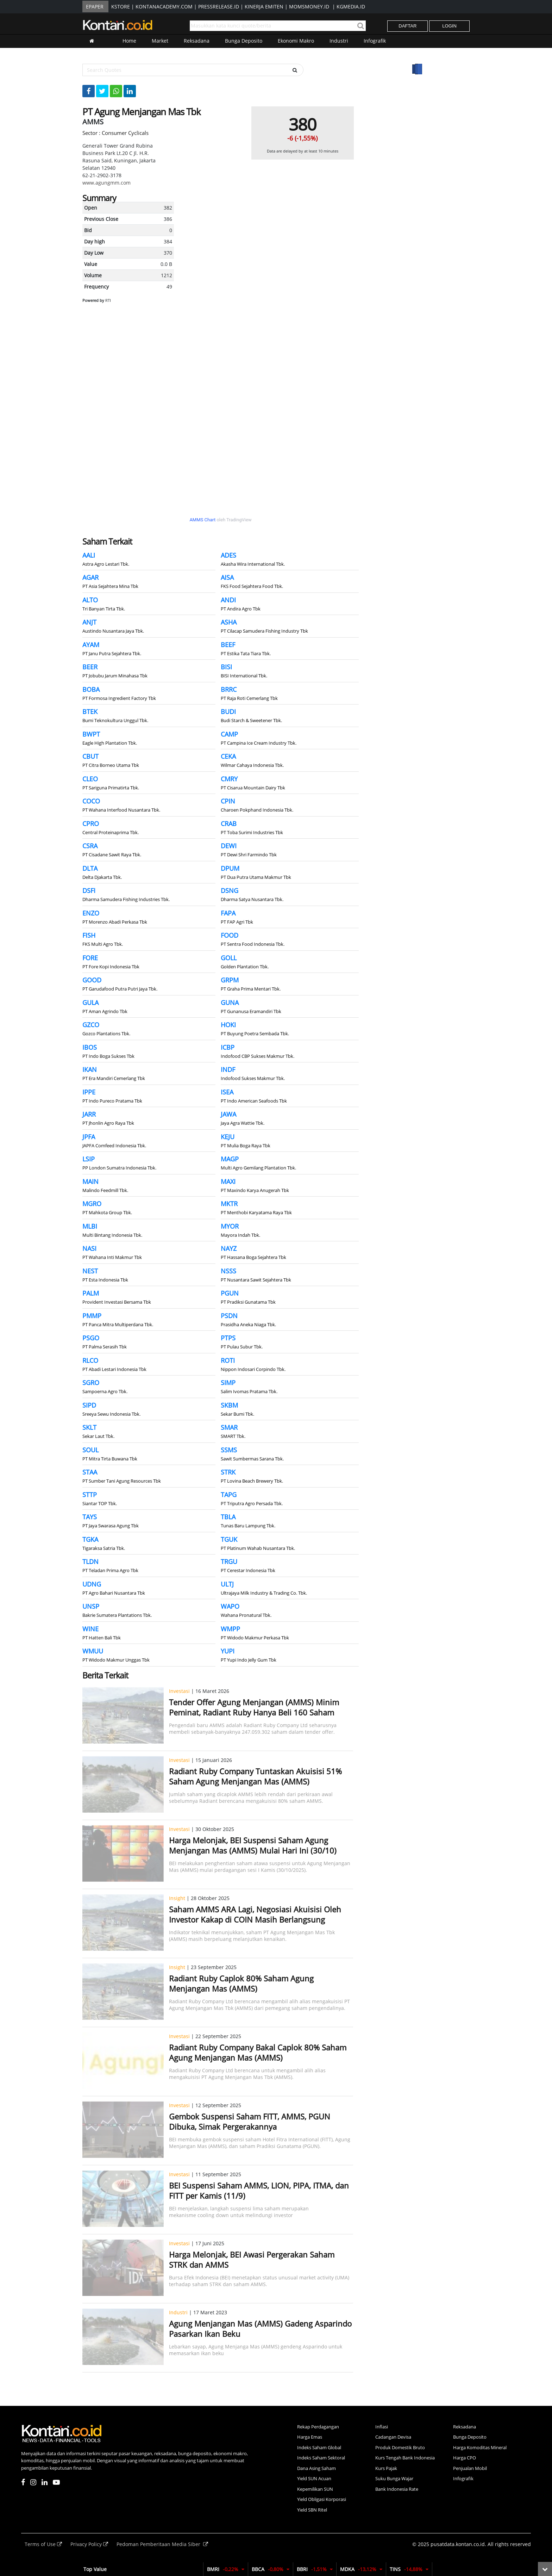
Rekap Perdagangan (318, 2426)
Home (129, 40)
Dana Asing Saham (316, 2468)
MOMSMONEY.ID (309, 6)
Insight (177, 1898)
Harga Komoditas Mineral (480, 2447)
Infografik (375, 40)
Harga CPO (464, 2457)
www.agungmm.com (106, 182)
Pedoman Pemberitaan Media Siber (162, 2544)
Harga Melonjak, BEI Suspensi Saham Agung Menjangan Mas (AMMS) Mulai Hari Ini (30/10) (253, 1845)
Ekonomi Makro (296, 40)
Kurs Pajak (386, 2468)
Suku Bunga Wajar (394, 2478)
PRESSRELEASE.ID (218, 6)
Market (160, 40)
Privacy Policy (89, 2544)
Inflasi (381, 2426)
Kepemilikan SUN (315, 2489)
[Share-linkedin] (130, 91)
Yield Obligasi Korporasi (321, 2499)
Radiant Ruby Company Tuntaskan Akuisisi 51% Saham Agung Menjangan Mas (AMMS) (255, 1776)
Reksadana (196, 40)
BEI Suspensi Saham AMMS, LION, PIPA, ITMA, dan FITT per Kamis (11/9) (259, 2190)
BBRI (315, 2569)
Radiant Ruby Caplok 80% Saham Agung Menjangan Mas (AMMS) (241, 1983)
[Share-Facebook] (88, 91)
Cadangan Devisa (393, 2437)
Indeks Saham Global (319, 2447)
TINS (409, 2569)
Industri (339, 40)
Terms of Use (44, 2544)
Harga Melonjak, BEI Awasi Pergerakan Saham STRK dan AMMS (251, 2259)
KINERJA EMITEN (264, 6)
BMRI (225, 2569)
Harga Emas (309, 2437)
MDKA (361, 2569)
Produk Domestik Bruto (400, 2447)
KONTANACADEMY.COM (164, 6)
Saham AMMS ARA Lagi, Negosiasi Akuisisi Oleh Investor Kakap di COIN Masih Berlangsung (255, 1914)
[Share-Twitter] (102, 91)
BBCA (270, 2569)
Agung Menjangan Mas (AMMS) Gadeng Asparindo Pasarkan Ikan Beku (260, 2328)
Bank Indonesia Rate (396, 2489)
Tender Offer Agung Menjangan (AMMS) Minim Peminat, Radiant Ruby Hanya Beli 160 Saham (254, 1707)
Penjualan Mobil (470, 2468)
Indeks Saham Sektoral (321, 2457)
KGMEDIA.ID (351, 6)
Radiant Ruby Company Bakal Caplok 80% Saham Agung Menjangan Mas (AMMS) (257, 2052)
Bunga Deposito (243, 40)
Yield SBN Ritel (312, 2510)
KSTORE (120, 6)
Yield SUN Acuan (314, 2478)
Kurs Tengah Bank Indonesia (405, 2457)
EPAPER (95, 6)
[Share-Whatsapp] (116, 91)
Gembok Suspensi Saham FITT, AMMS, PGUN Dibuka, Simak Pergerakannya (249, 2121)
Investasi (179, 1691)
